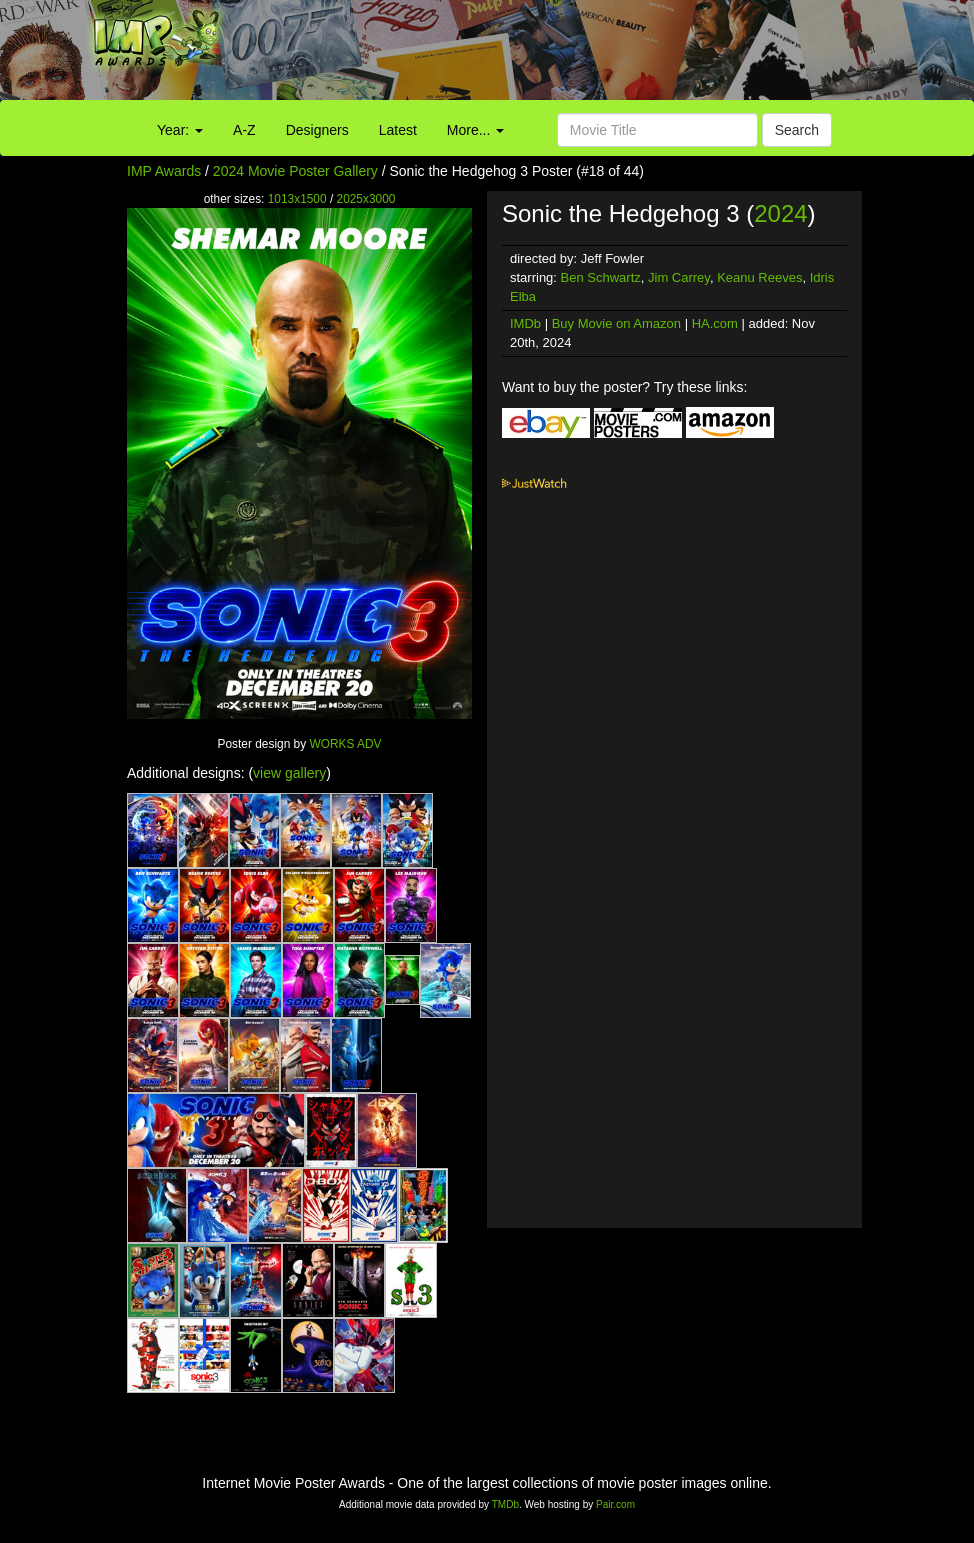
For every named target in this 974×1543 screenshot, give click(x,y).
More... (475, 130)
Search (797, 130)
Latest (398, 130)
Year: (180, 130)
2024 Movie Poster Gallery (295, 171)
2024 (780, 213)
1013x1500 (297, 199)
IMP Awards (164, 171)
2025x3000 (366, 199)
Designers (317, 130)
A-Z (244, 130)
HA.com (715, 323)
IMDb (525, 323)
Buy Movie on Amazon (616, 323)
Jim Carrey (679, 277)
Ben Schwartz (601, 277)
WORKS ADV (345, 744)
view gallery (289, 773)
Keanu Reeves (759, 277)
